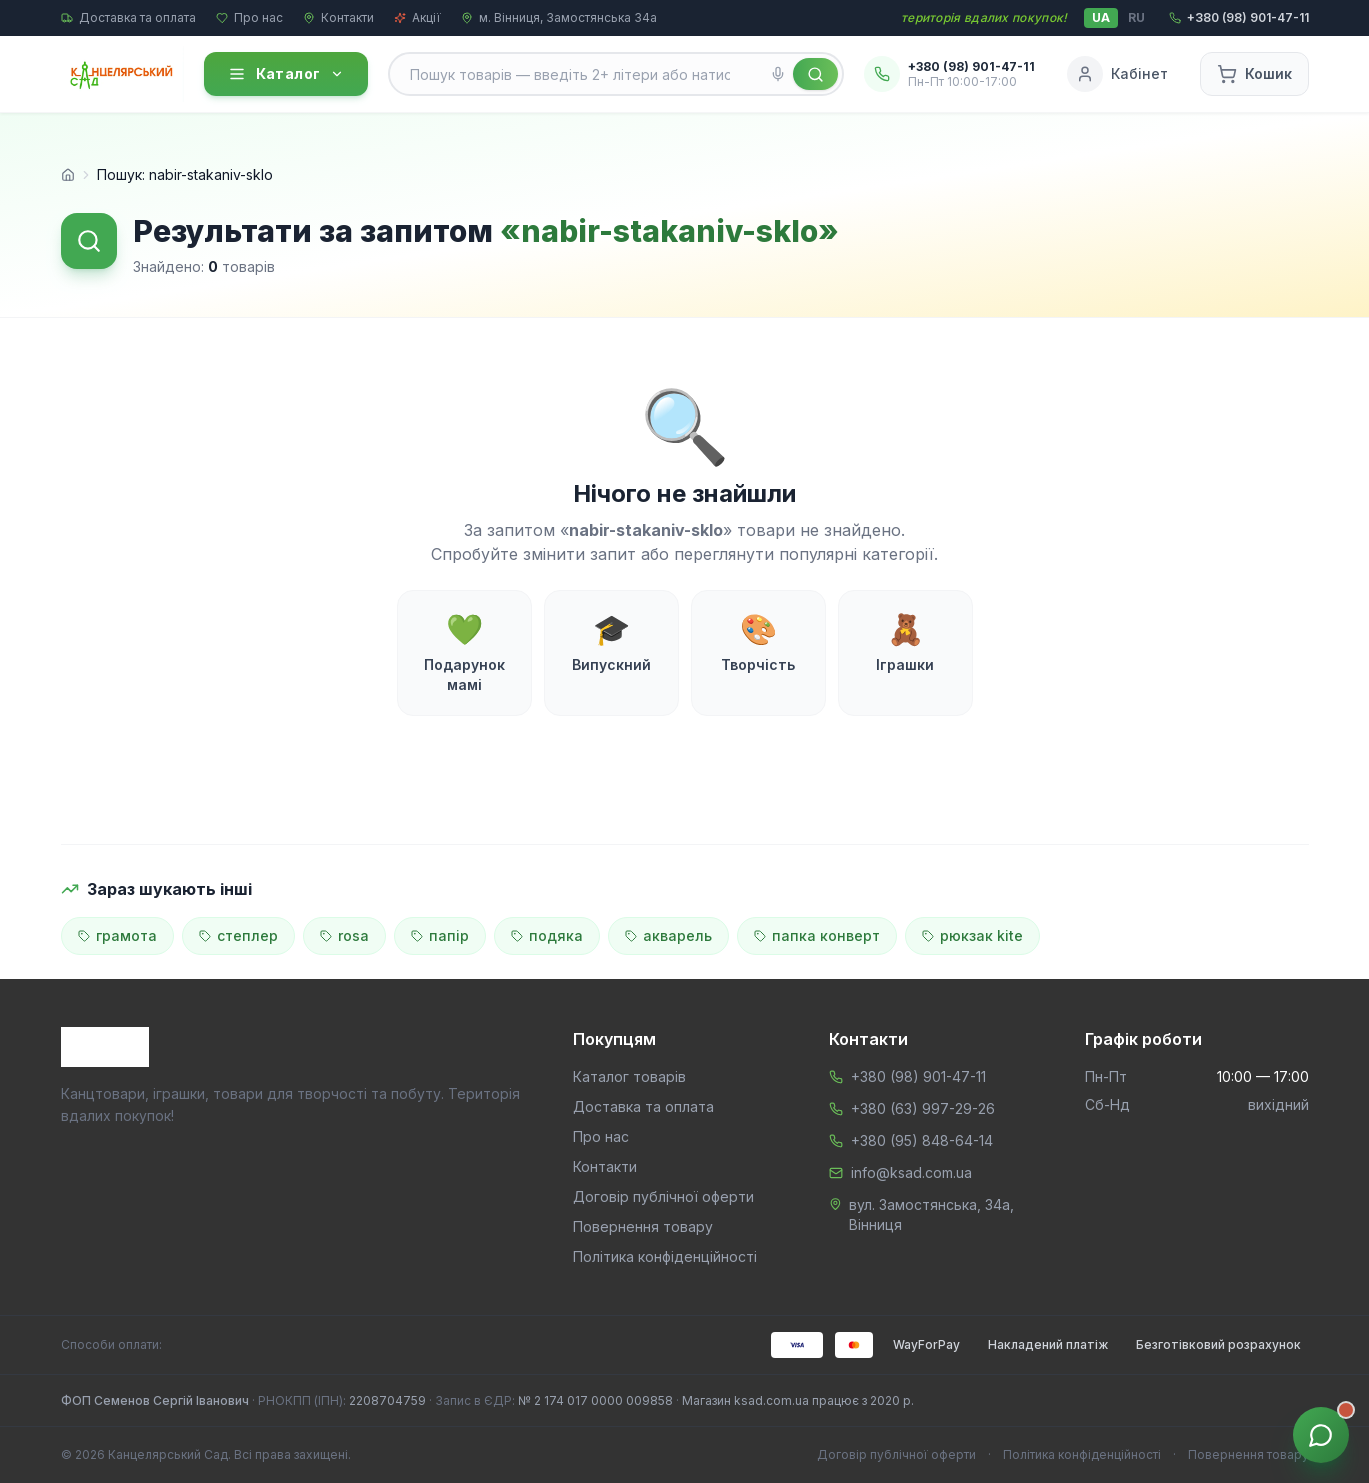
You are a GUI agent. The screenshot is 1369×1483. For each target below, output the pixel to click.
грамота (117, 935)
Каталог (286, 74)
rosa (344, 935)
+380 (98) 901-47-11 (918, 1076)
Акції (417, 17)
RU (1136, 17)
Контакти (338, 17)
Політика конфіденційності (665, 1256)
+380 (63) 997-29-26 (923, 1108)
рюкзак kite (972, 935)
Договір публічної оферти (663, 1196)
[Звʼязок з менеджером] (1321, 1435)
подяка (547, 935)
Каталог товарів (629, 1076)
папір (440, 935)
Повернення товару (643, 1226)
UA (1101, 17)
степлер (238, 935)
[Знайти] (815, 74)
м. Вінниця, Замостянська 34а (559, 17)
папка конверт (817, 935)
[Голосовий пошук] (778, 74)
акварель (668, 935)
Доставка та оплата (128, 17)
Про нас (249, 17)
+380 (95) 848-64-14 (922, 1140)
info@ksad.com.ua (911, 1172)
